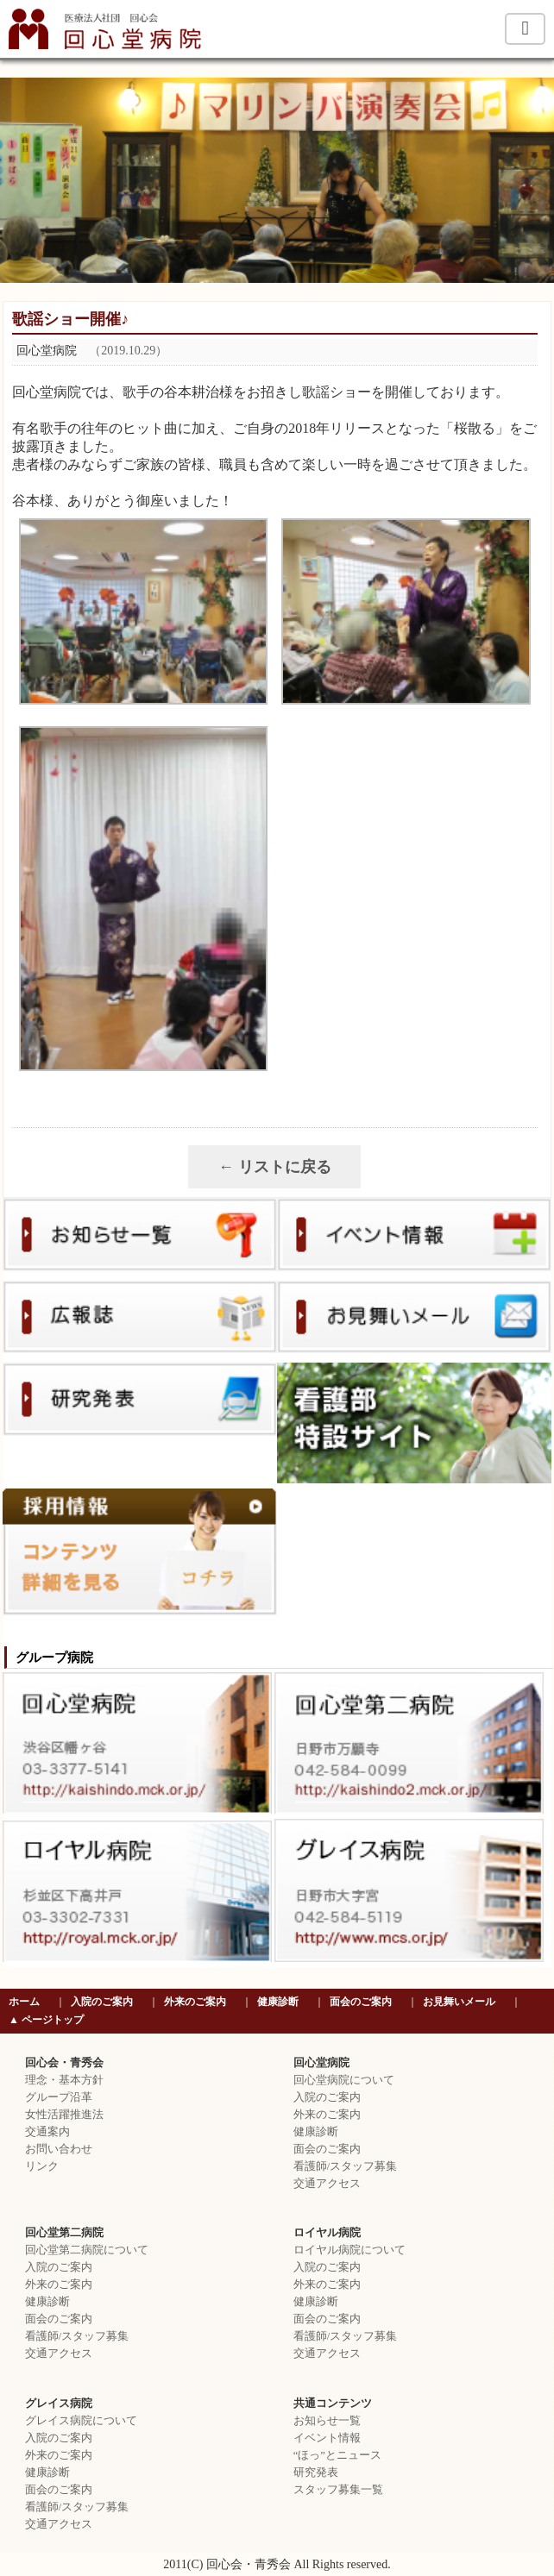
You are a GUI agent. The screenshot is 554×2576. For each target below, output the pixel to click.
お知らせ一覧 (327, 2421)
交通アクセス (327, 2184)
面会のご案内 (361, 2002)
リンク (42, 2166)
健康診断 (278, 2002)
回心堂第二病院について (86, 2250)
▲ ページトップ (46, 2020)
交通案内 (47, 2132)
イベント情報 (327, 2438)
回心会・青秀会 (64, 2063)
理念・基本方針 (64, 2080)
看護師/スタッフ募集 (345, 2166)
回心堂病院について (343, 2080)
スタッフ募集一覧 (338, 2490)
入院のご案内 (102, 2002)
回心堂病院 (321, 2063)
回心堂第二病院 (64, 2233)
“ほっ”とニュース (337, 2455)
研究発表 (315, 2472)
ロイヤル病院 (327, 2233)
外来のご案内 (195, 2002)
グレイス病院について (81, 2421)
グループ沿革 (58, 2097)
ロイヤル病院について (349, 2250)
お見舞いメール (459, 2002)
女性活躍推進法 (64, 2115)
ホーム (24, 2002)
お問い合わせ (58, 2149)
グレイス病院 (58, 2403)
